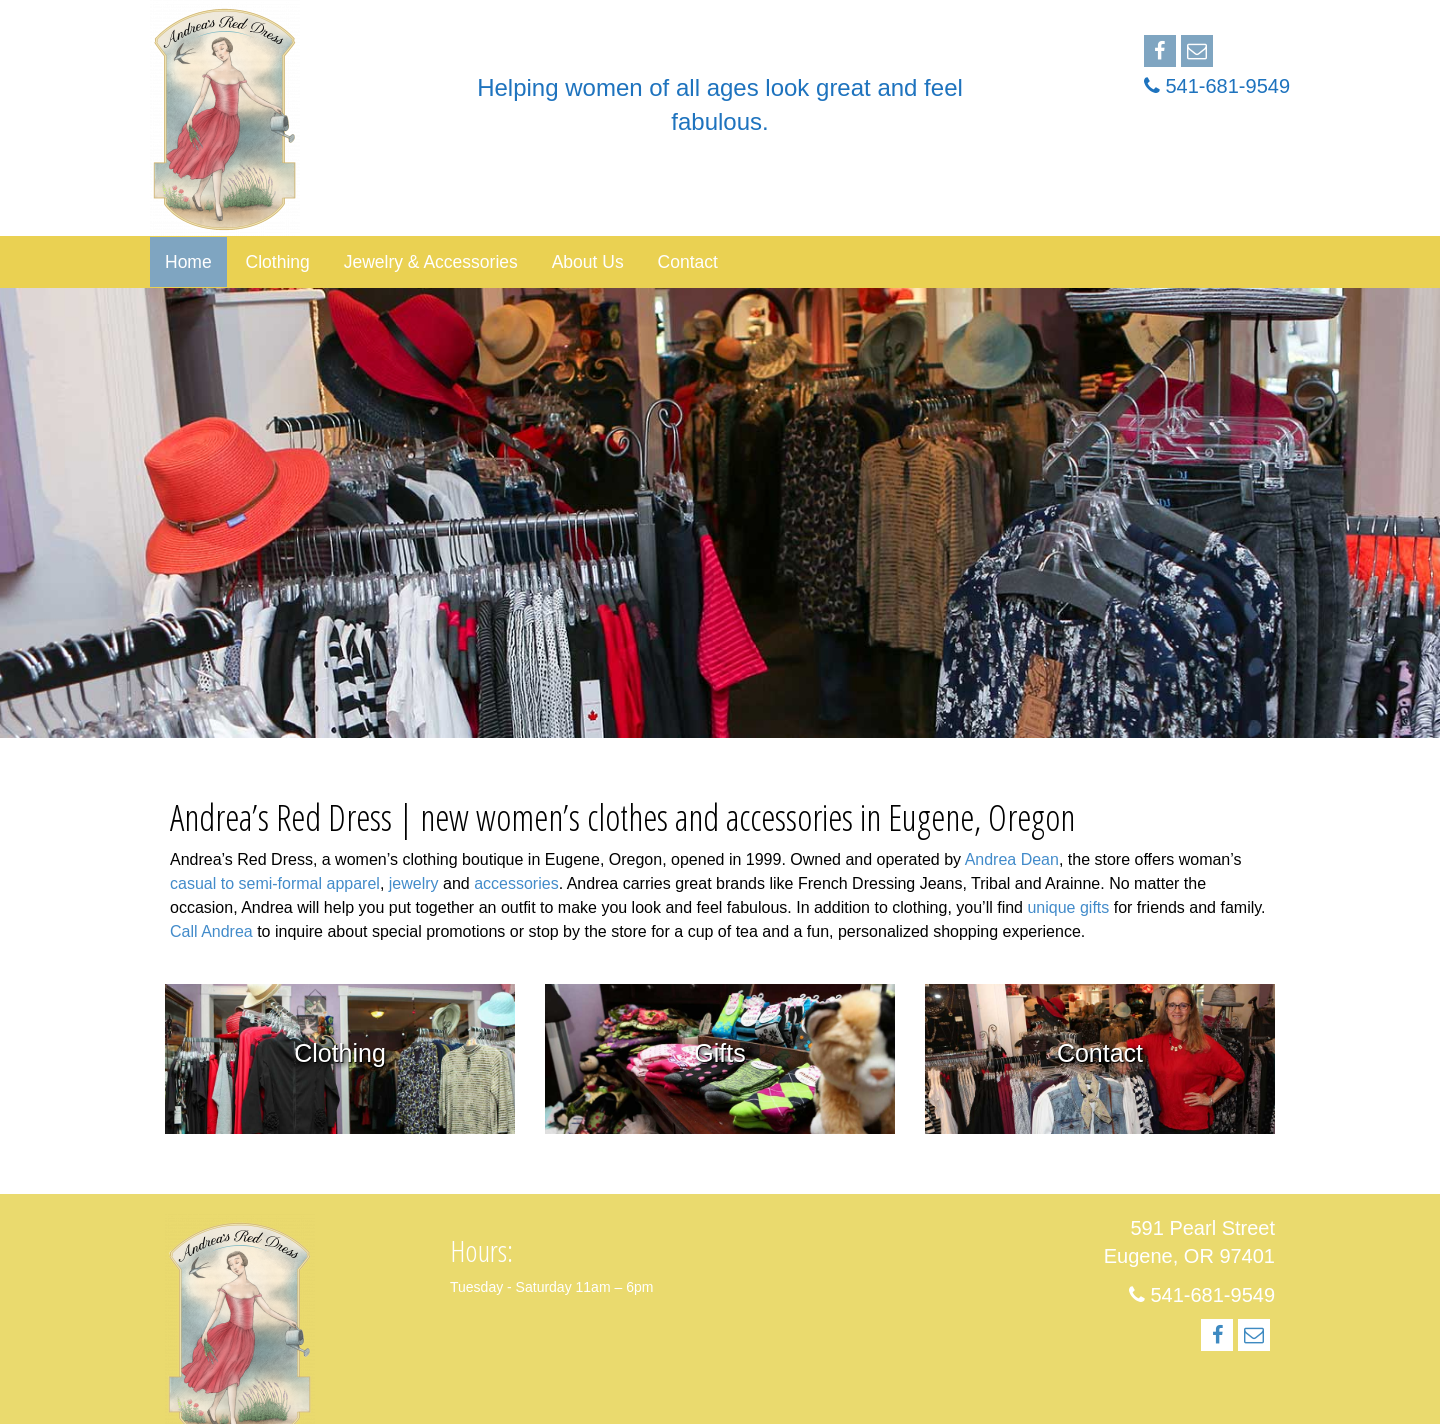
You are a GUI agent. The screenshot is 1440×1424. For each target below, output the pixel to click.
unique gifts (1068, 907)
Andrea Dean (1012, 859)
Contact (688, 262)
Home (188, 262)
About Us (588, 262)
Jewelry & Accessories (431, 262)
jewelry (414, 883)
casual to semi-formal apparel (275, 883)
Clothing (278, 262)
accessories (516, 883)
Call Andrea (211, 931)
